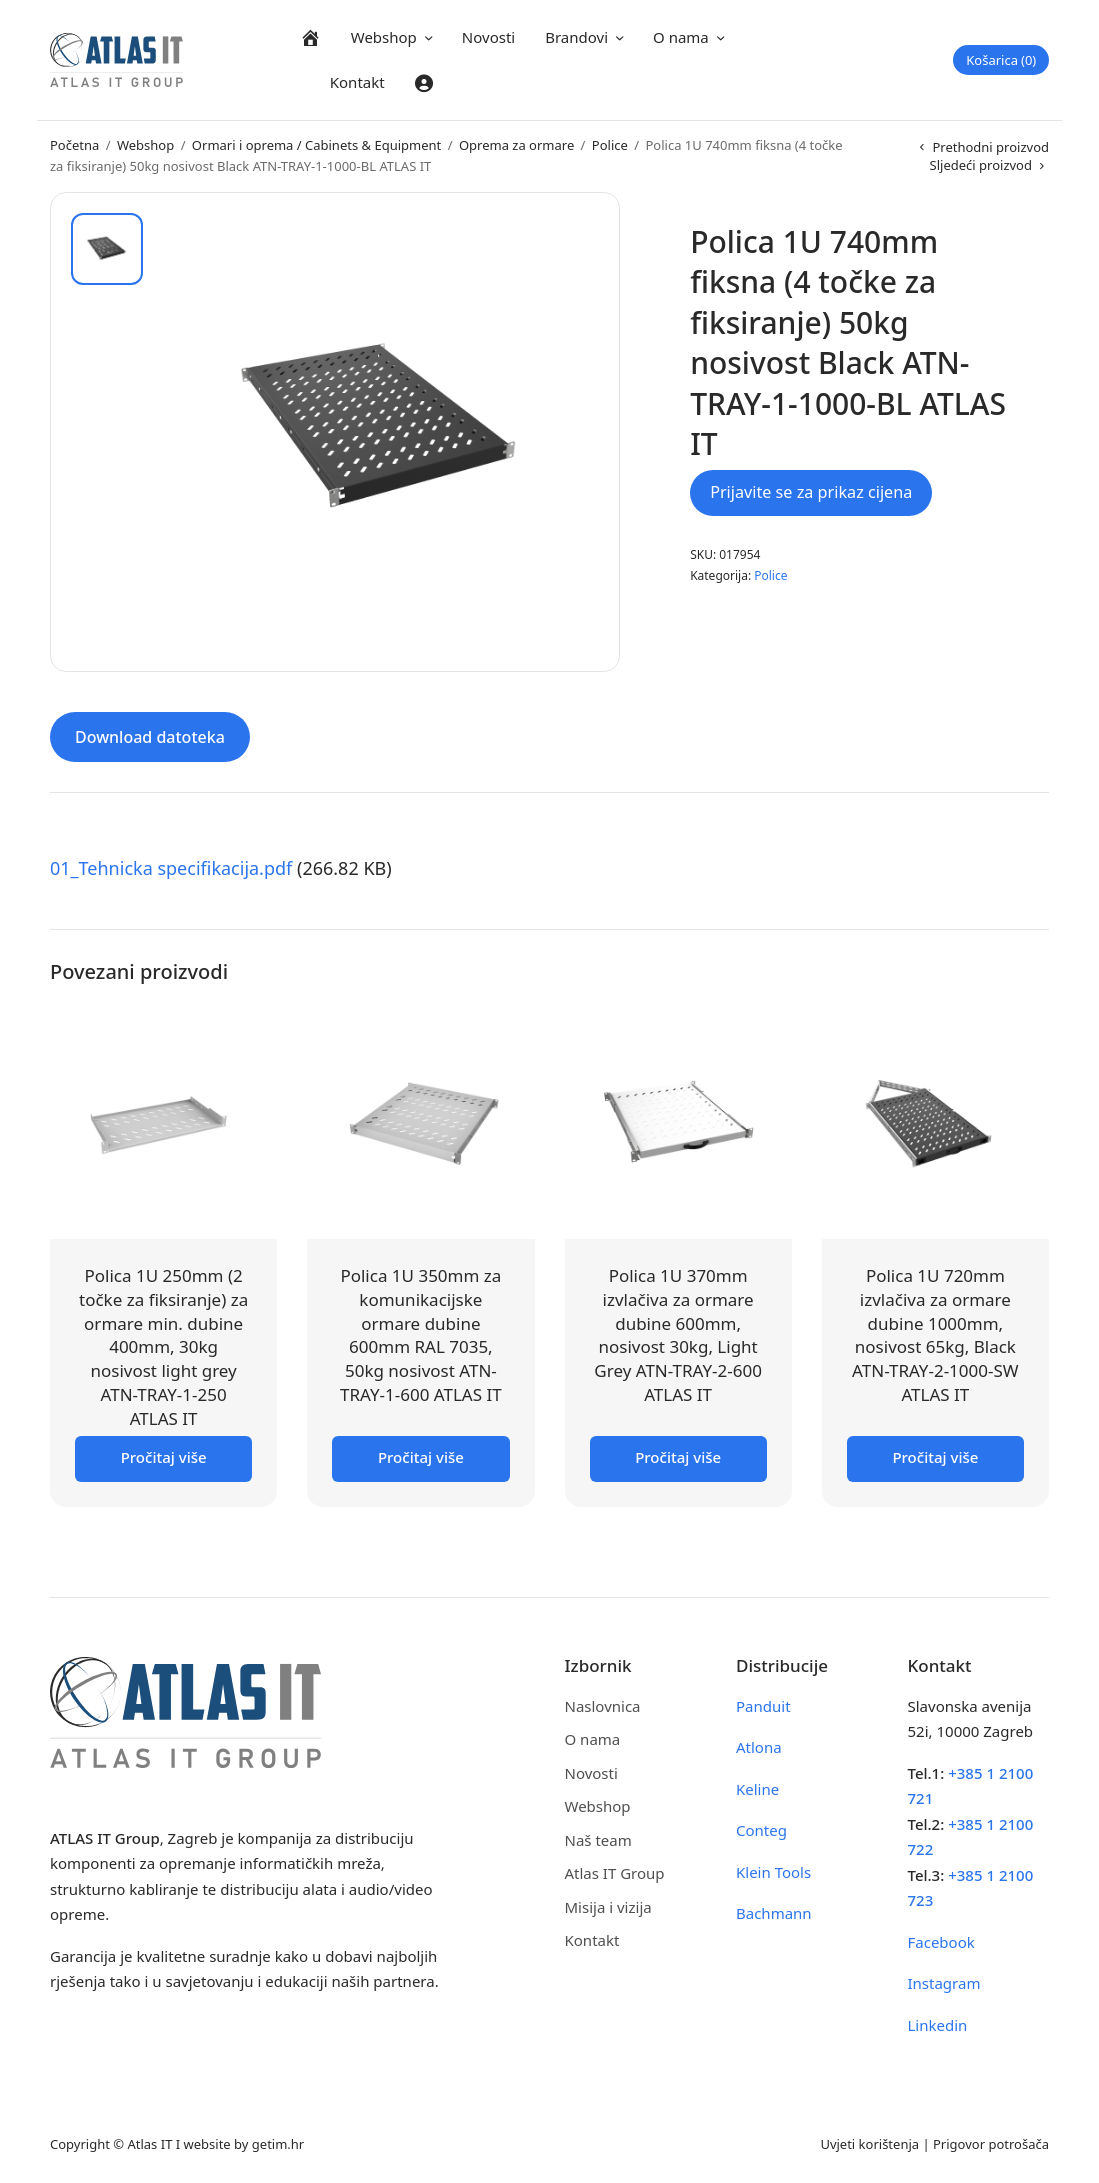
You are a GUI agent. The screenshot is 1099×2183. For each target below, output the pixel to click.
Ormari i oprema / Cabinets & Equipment (316, 145)
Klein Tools (773, 1870)
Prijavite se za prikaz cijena (811, 492)
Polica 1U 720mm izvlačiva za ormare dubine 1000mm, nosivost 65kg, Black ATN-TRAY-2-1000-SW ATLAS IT (935, 1333)
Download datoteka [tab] (150, 736)
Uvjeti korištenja (869, 2143)
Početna (74, 145)
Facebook (941, 1940)
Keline (757, 1787)
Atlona (759, 1746)
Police (610, 145)
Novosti (488, 37)
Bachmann (774, 1912)
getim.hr (278, 2143)
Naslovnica (603, 1704)
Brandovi (576, 37)
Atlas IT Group (615, 1872)
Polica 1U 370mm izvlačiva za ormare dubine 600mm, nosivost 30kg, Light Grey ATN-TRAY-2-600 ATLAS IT (678, 1333)
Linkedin (938, 2023)
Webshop (384, 37)
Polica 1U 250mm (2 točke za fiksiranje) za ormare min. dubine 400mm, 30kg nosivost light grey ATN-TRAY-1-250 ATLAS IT (163, 1345)
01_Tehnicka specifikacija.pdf (171, 867)
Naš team (598, 1838)
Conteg (761, 1829)
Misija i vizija (608, 1905)
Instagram (944, 1982)
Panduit (763, 1704)
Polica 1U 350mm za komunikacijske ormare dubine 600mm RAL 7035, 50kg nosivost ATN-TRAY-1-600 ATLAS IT (421, 1333)
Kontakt (357, 82)
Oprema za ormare (516, 145)
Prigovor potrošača (991, 2143)
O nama (681, 37)
